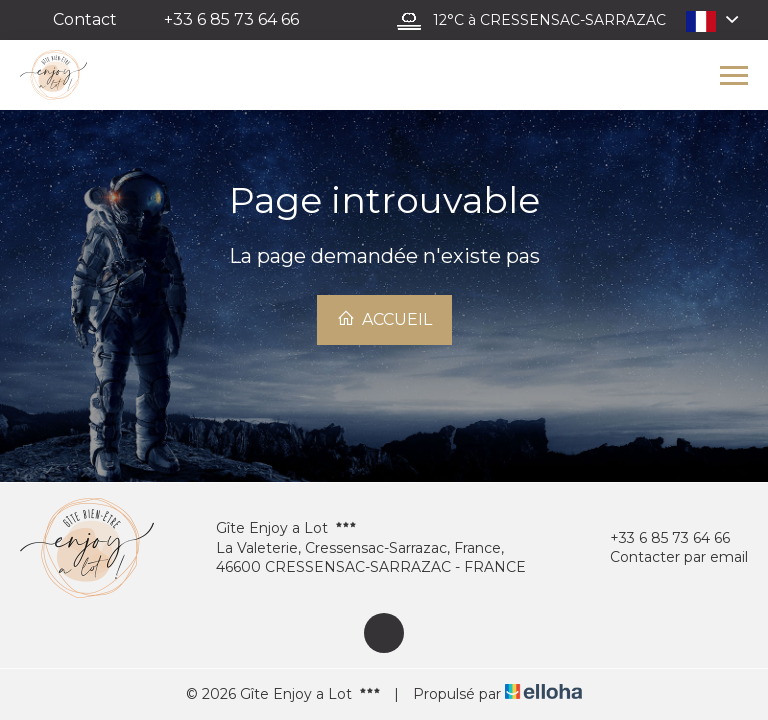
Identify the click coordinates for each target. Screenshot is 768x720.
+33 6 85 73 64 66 (658, 538)
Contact (85, 19)
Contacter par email (667, 557)
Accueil (384, 319)
